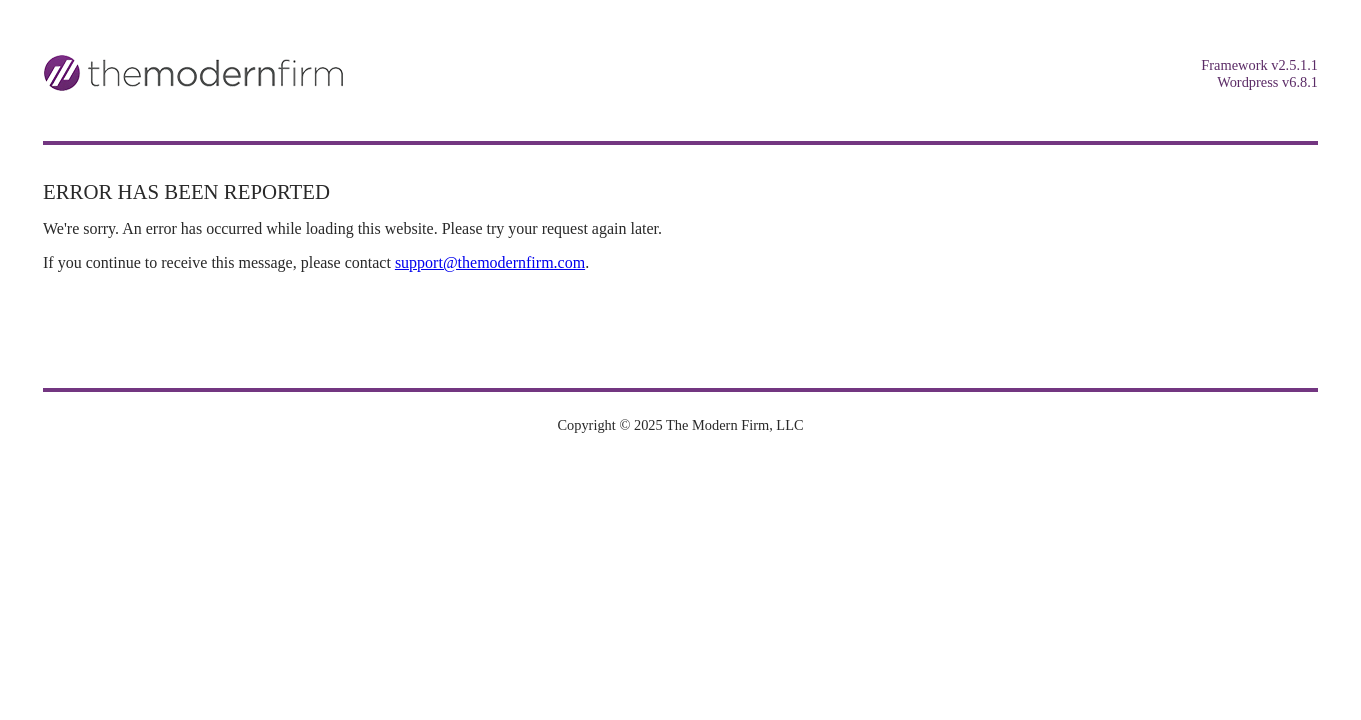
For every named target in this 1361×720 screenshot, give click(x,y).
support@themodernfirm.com (490, 262)
